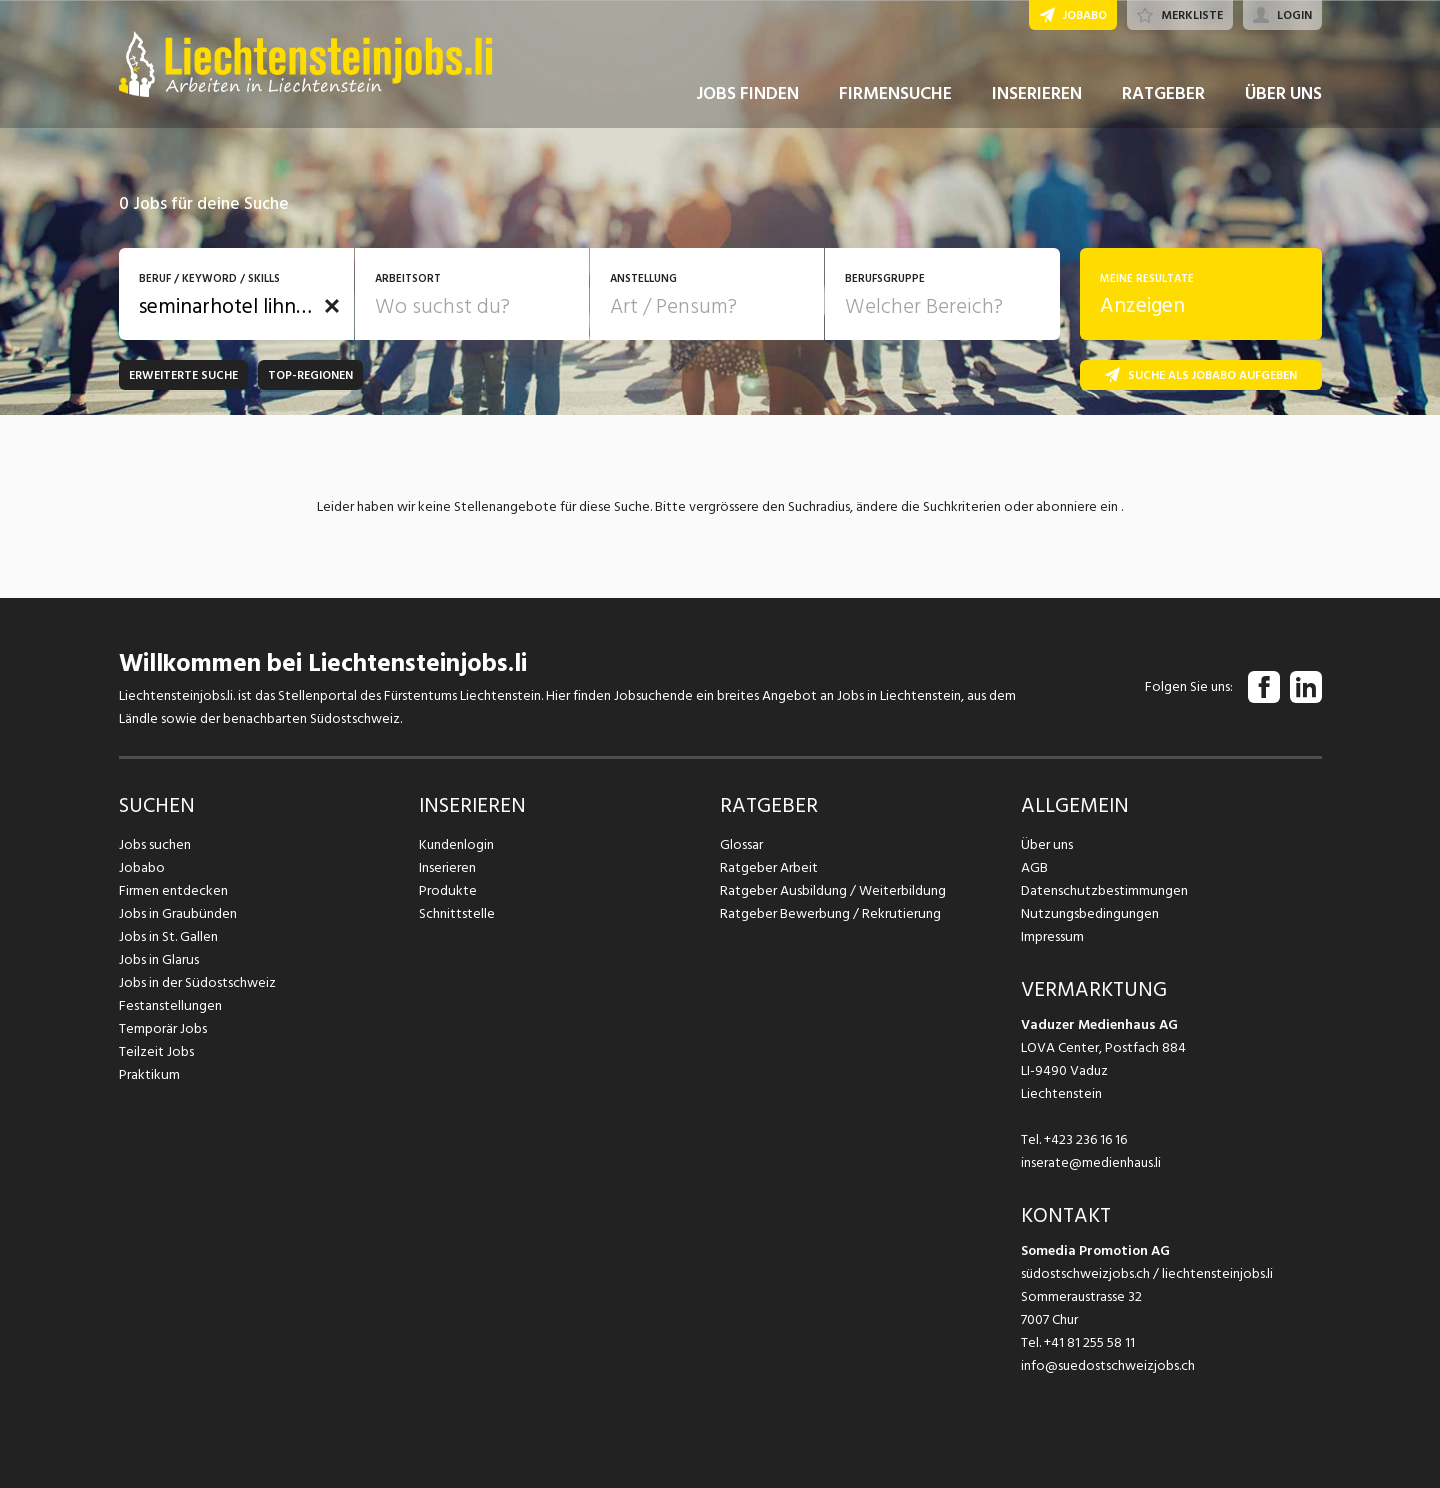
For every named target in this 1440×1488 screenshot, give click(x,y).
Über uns (1046, 844)
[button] (332, 306)
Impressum (1052, 936)
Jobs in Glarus (158, 959)
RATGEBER (1163, 98)
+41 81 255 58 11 (1089, 1342)
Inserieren (447, 867)
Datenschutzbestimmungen (1103, 890)
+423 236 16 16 (1085, 1139)
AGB (1034, 867)
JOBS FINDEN (747, 98)
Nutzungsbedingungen (1088, 913)
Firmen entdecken (173, 890)
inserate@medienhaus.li (1091, 1162)
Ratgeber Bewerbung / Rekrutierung (829, 913)
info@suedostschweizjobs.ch (1108, 1365)
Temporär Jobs (163, 1028)
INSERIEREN (1037, 98)
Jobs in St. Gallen (168, 936)
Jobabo (142, 867)
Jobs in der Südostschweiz (197, 982)
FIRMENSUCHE (895, 98)
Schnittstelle (457, 913)
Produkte (447, 890)
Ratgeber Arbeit (769, 867)
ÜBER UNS (1283, 98)
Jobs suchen (154, 844)
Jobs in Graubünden (177, 913)
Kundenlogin (456, 844)
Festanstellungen (170, 1005)
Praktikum (149, 1074)
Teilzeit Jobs (156, 1051)
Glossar (741, 844)
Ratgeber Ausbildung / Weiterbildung (831, 890)
